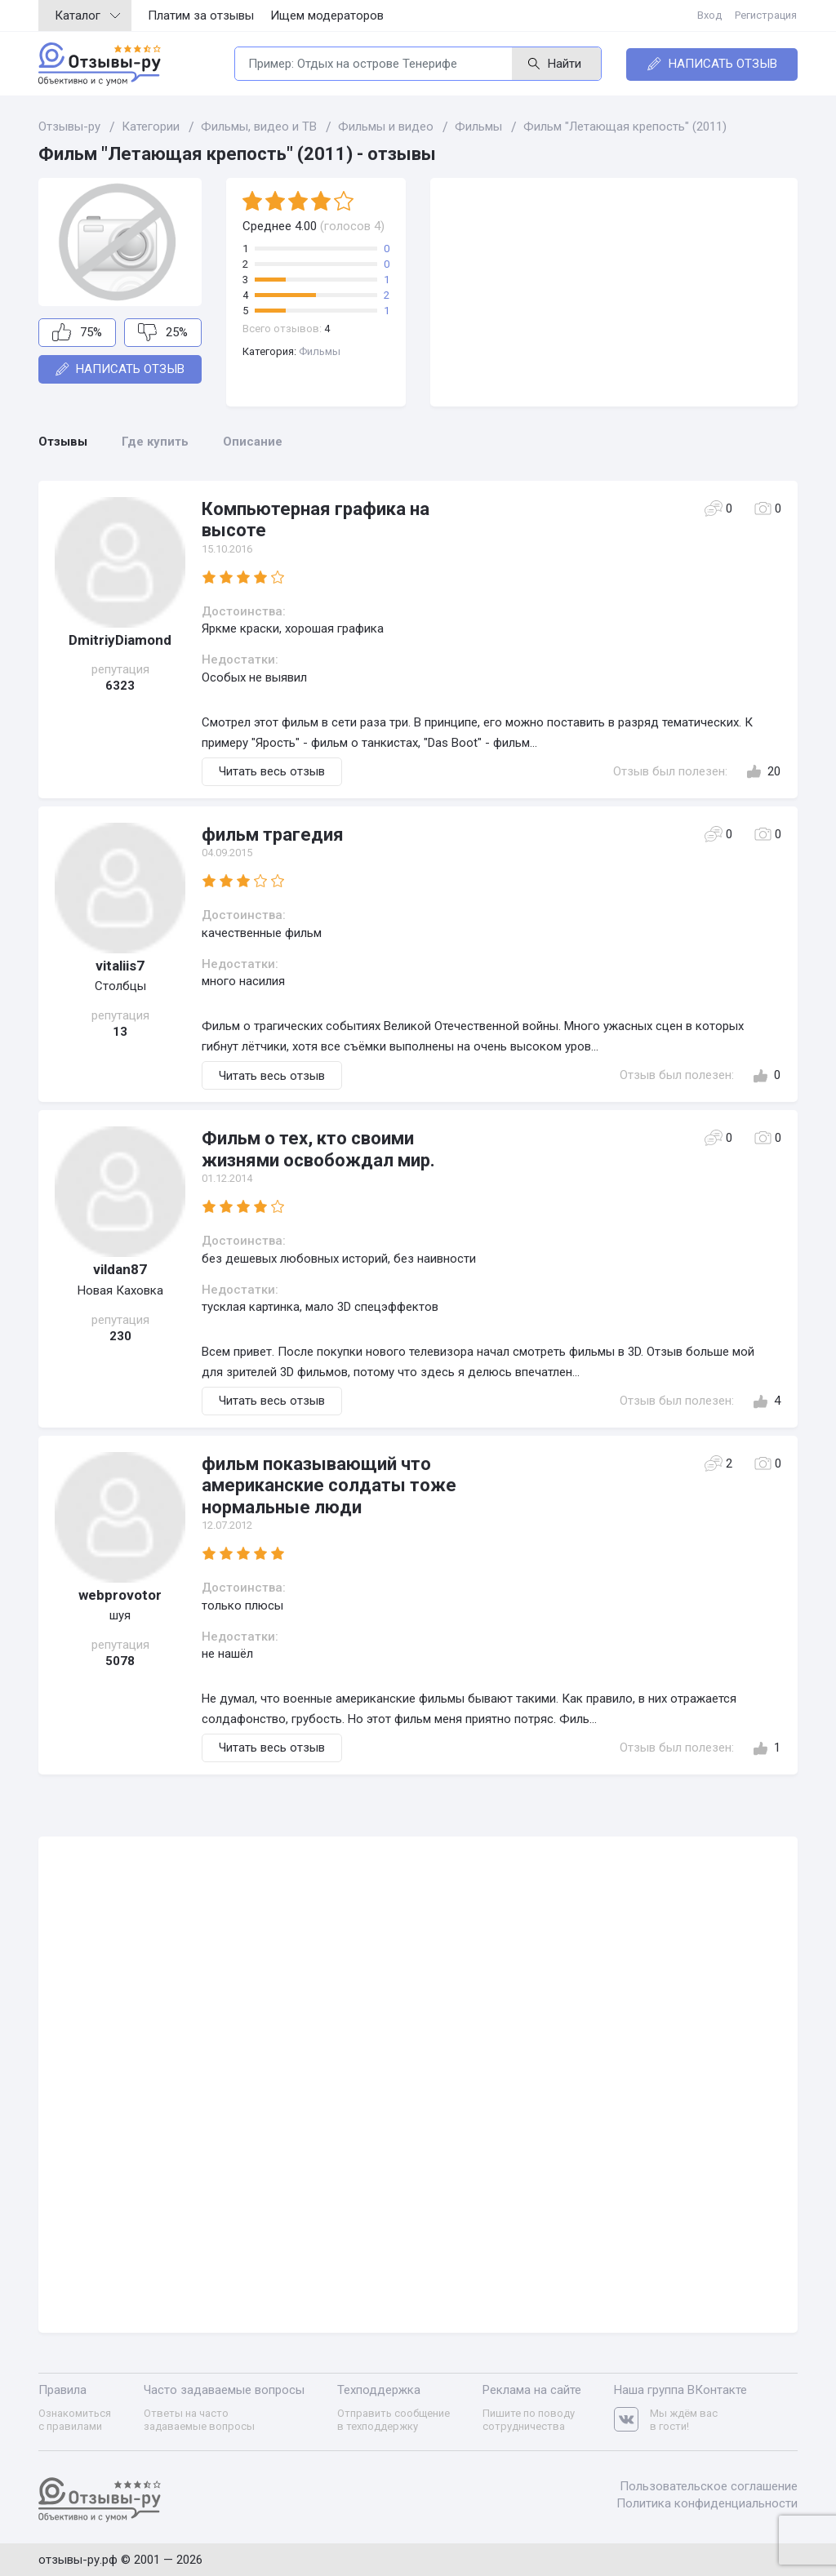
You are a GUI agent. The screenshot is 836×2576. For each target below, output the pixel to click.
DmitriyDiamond (120, 640)
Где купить (155, 441)
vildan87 (120, 1269)
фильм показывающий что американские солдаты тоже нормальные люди (329, 1485)
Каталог (87, 15)
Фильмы (319, 351)
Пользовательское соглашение (709, 2485)
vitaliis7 (120, 965)
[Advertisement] (614, 292)
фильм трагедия (273, 834)
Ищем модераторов (327, 15)
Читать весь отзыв (272, 771)
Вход (710, 15)
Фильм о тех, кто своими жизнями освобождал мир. (318, 1149)
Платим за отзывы (201, 15)
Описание (252, 441)
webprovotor (120, 1595)
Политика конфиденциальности (707, 2502)
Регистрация (767, 15)
